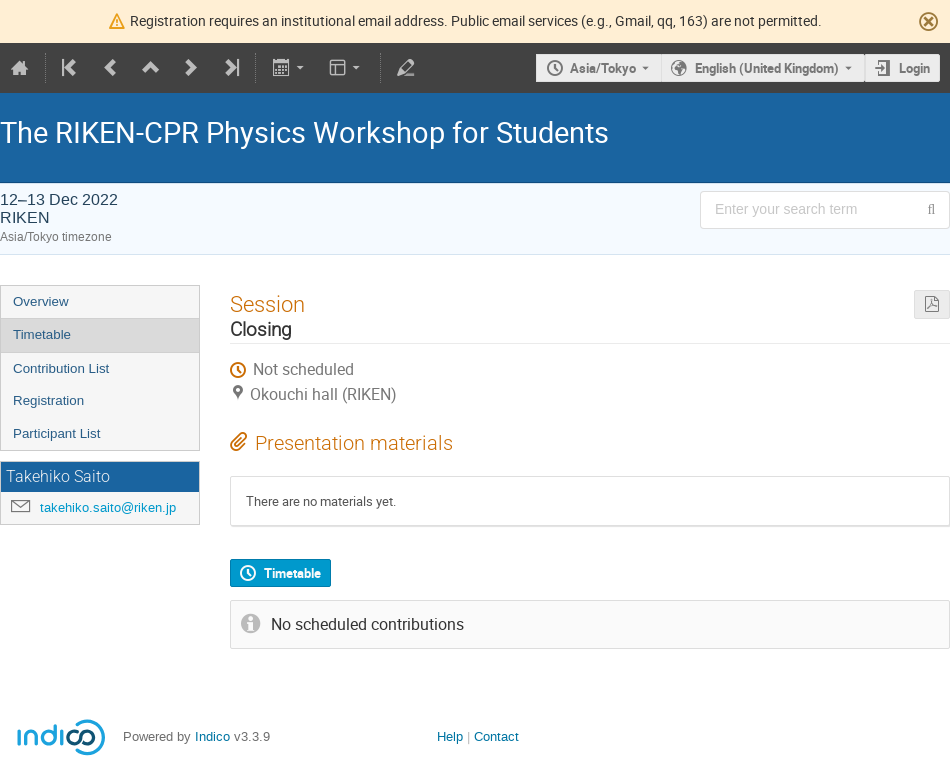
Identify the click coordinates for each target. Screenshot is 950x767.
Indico (212, 736)
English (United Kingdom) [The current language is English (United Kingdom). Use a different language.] (767, 68)
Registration (48, 400)
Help (450, 736)
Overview (41, 301)
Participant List (56, 433)
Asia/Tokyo (603, 68)
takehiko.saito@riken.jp (108, 507)
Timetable (42, 334)
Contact (496, 736)
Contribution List (61, 368)
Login (914, 68)
